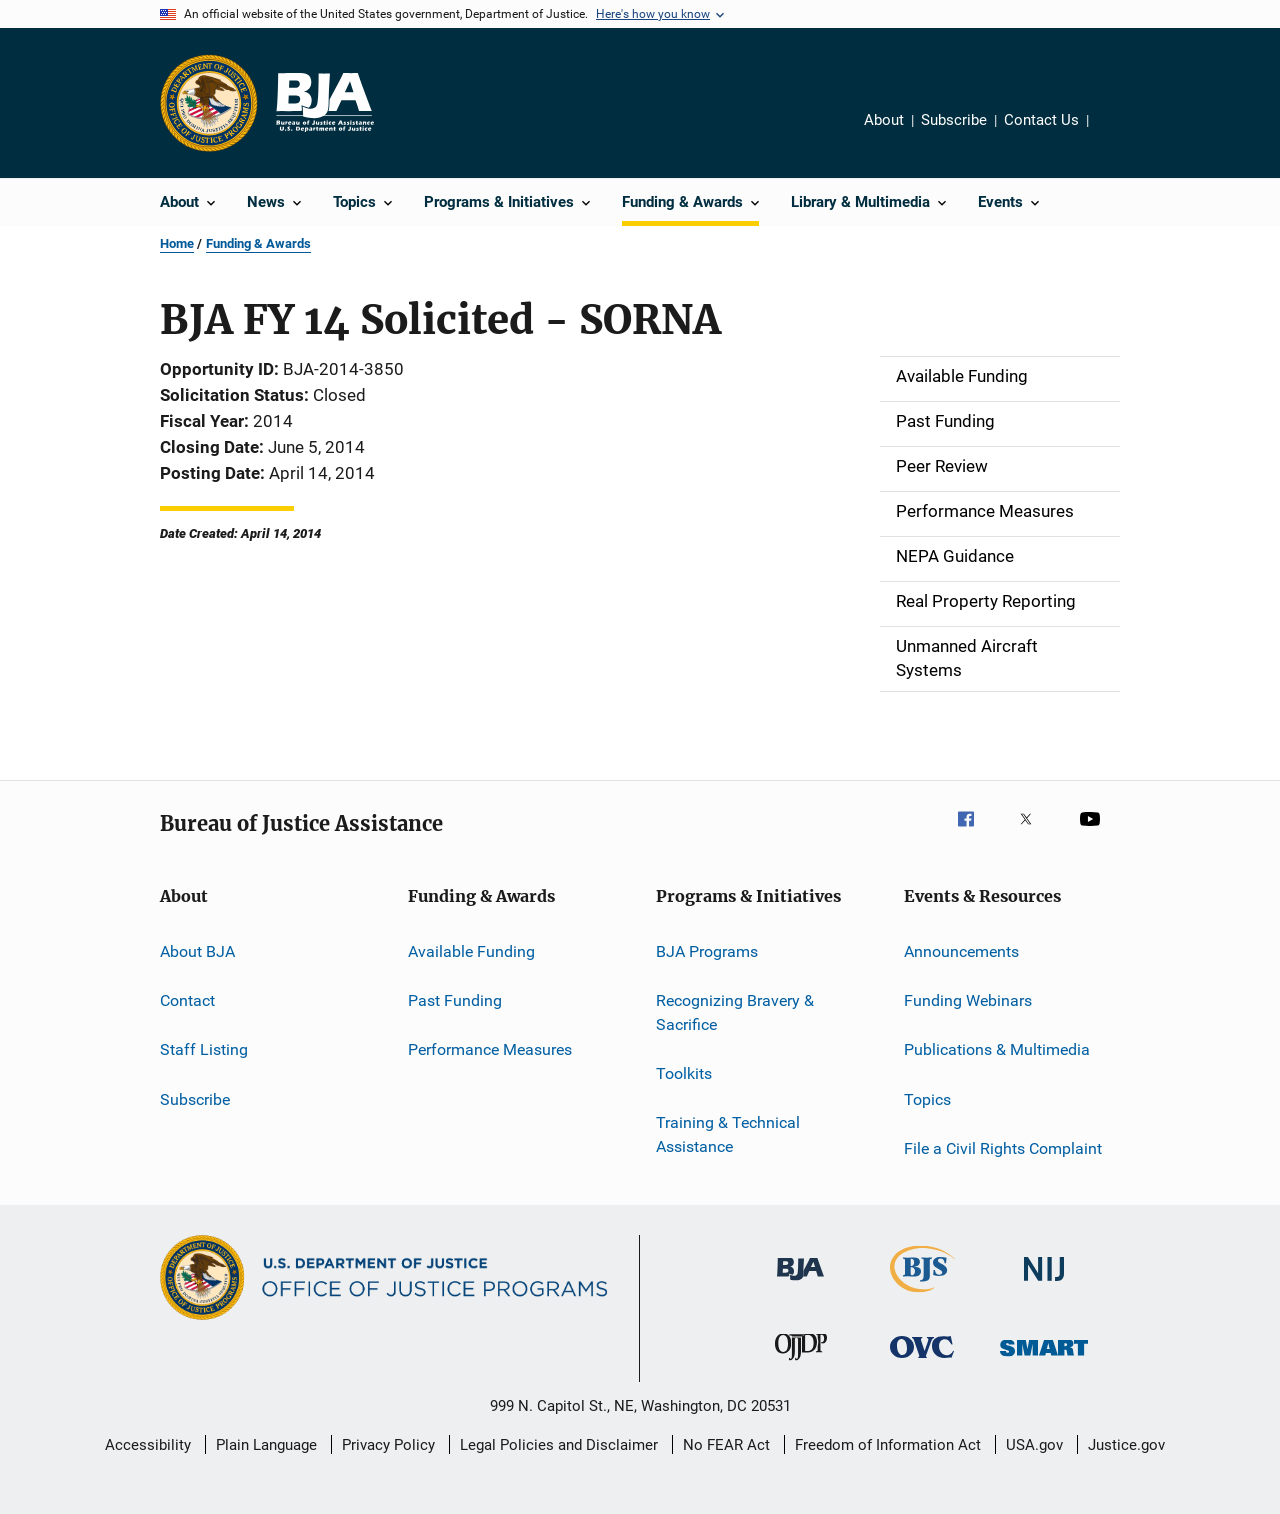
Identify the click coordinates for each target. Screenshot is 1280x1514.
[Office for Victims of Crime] (922, 1361)
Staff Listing (204, 1049)
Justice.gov (1126, 1445)
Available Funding (471, 950)
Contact (187, 1000)
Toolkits (684, 1073)
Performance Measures (490, 1049)
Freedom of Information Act (888, 1445)
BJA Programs (707, 950)
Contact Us (1041, 120)
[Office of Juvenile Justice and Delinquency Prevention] (801, 1364)
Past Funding (455, 1000)
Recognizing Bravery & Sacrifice (735, 1012)
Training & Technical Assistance (728, 1134)
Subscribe (954, 120)
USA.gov (1034, 1445)
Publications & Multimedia (997, 1049)
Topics (927, 1098)
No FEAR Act (726, 1445)
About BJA (197, 950)
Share (1120, 134)
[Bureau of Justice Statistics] (922, 1296)
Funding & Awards (258, 243)
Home (177, 243)
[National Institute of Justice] (1044, 1284)
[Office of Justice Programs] (209, 103)
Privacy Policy (388, 1445)
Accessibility (148, 1445)
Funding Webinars (968, 1000)
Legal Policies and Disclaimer (559, 1445)
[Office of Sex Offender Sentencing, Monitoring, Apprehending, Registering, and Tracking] (1044, 1359)
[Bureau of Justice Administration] (800, 1284)
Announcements (961, 950)
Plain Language (266, 1445)
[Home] (324, 103)
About (884, 120)
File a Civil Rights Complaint (1003, 1148)
